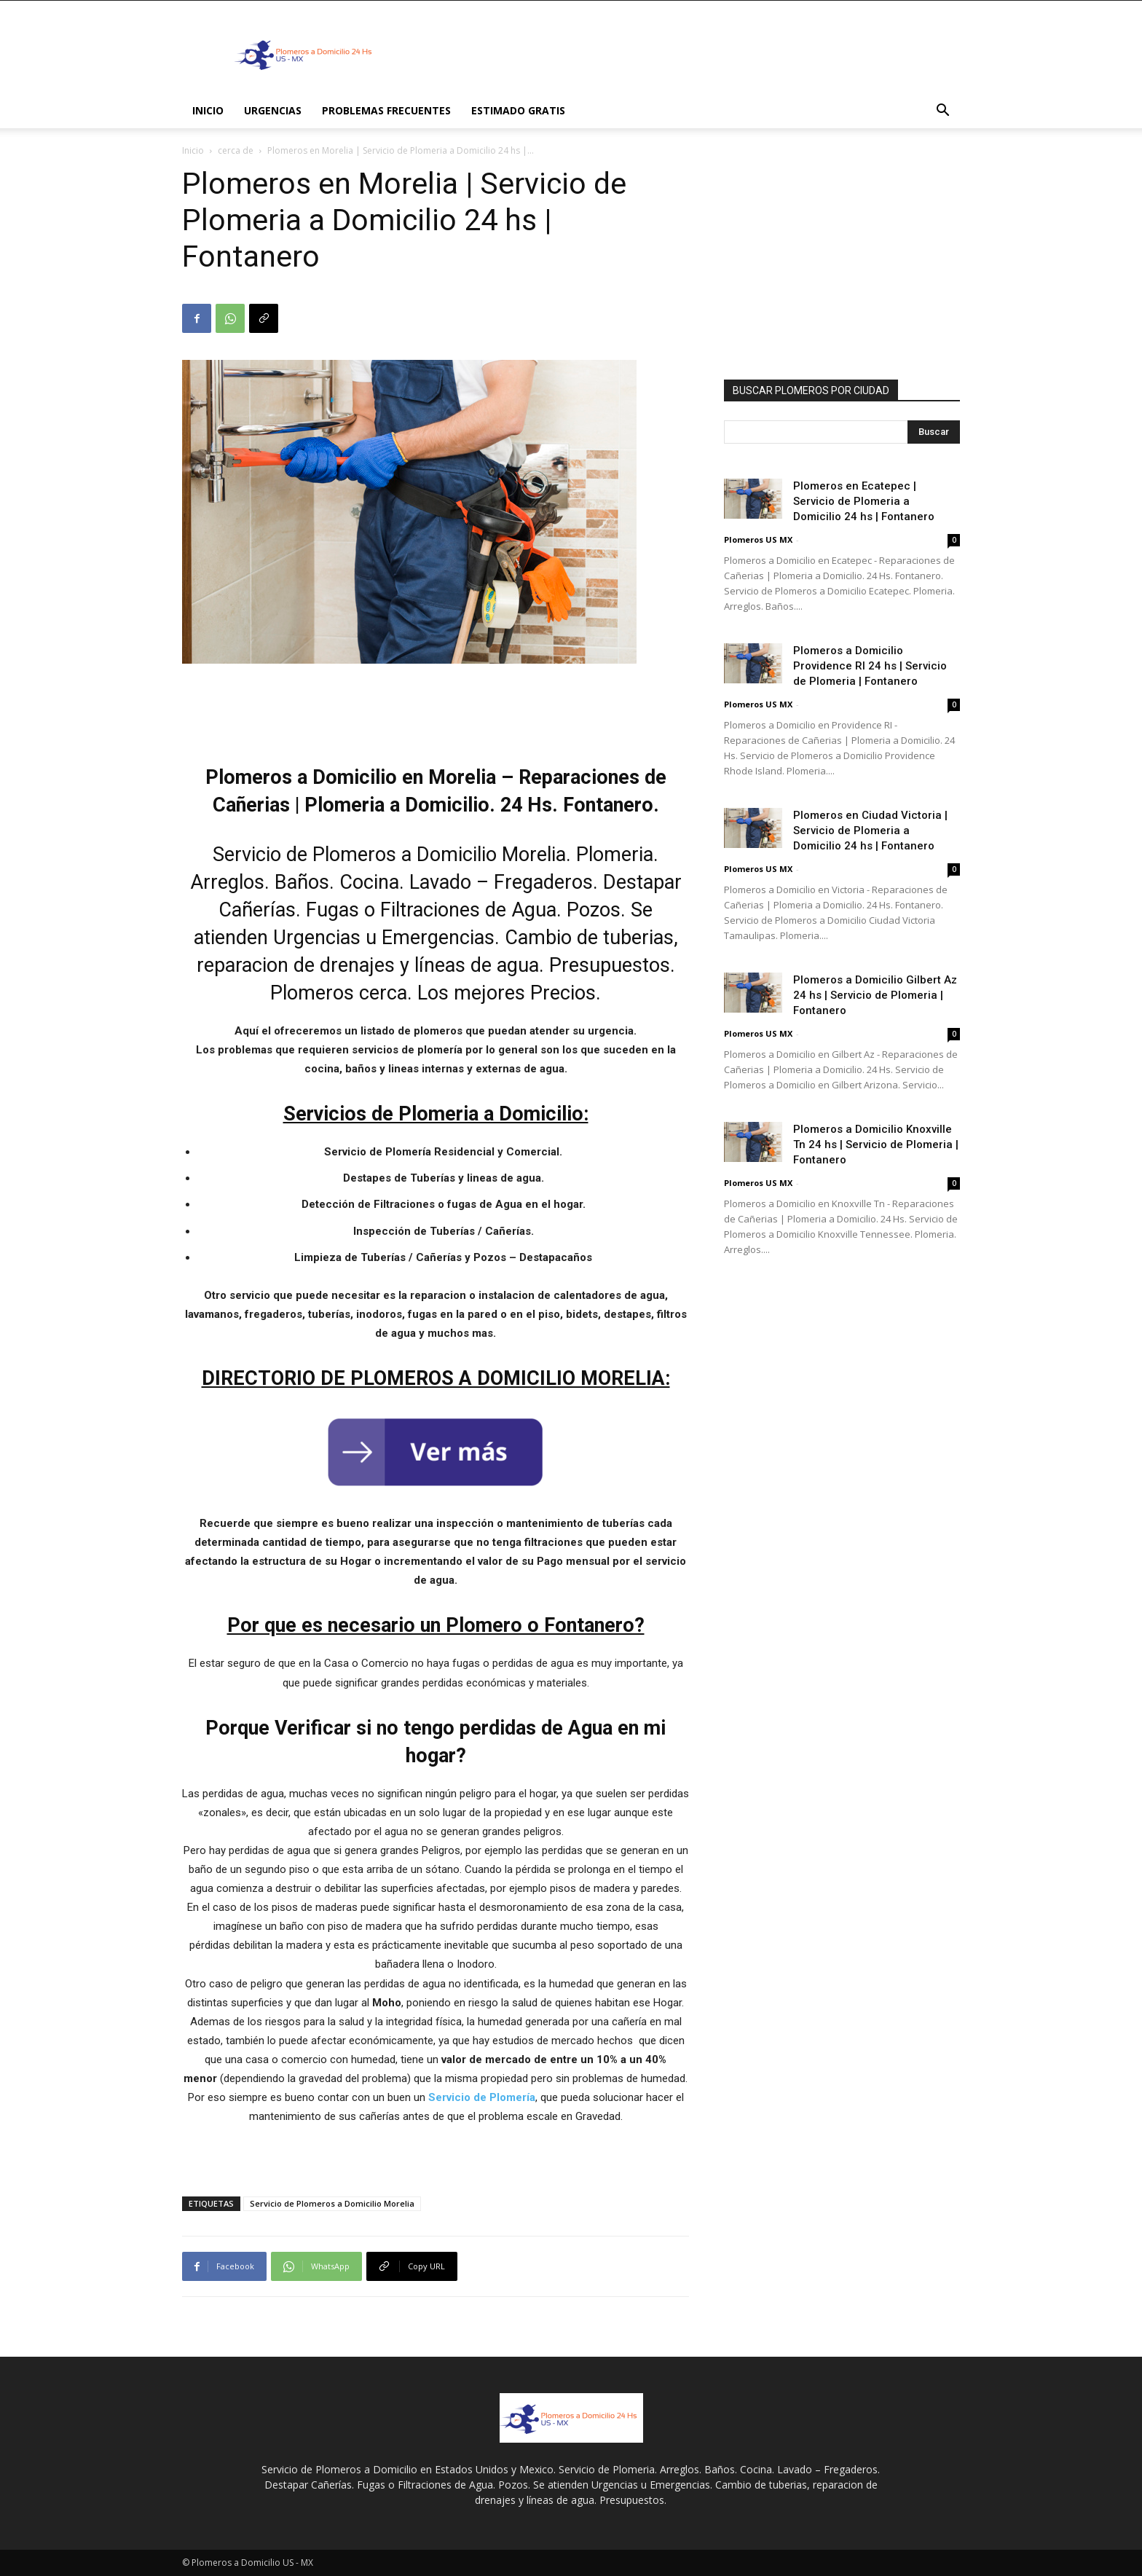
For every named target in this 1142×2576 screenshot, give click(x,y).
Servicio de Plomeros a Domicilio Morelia (332, 2203)
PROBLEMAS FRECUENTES (386, 110)
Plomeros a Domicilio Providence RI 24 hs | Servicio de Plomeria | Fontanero (870, 666)
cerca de (235, 150)
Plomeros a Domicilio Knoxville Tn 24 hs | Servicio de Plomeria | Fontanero (875, 1144)
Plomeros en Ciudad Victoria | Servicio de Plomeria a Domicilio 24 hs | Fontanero (870, 830)
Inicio (193, 150)
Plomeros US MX (758, 539)
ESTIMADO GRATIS (518, 110)
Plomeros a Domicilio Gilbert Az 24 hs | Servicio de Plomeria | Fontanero (875, 995)
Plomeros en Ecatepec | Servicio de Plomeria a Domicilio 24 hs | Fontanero (863, 501)
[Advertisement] (695, 54)
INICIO (208, 110)
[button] (942, 112)
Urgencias (273, 110)
